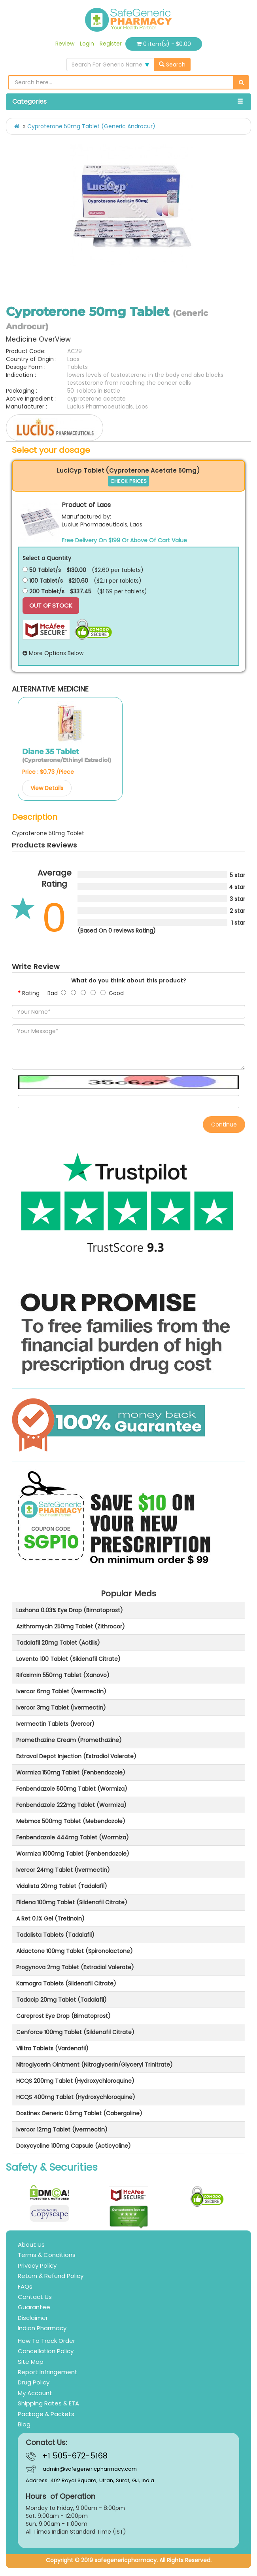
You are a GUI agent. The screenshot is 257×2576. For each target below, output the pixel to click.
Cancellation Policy (46, 2351)
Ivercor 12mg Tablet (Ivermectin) (62, 2129)
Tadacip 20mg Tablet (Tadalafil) (61, 2000)
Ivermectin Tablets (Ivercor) (55, 1724)
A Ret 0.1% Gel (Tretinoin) (50, 1919)
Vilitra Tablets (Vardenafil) (52, 2048)
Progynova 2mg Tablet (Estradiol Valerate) (75, 1967)
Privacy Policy (37, 2265)
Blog (24, 2424)
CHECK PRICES (128, 481)
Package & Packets (46, 2414)
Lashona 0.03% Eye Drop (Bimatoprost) (69, 1610)
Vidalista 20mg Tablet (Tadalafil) (61, 1886)
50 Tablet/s (42, 570)
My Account (35, 2393)
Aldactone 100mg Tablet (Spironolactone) (74, 1951)
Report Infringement (47, 2372)
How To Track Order (46, 2341)
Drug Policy (33, 2382)
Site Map (30, 2362)
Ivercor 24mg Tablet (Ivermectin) (63, 1870)
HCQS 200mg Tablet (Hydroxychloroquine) (75, 2081)
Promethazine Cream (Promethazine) (69, 1740)
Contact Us (35, 2297)
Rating (31, 993)
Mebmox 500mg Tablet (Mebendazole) (70, 1821)
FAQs (25, 2286)
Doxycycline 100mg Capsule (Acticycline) (73, 2146)
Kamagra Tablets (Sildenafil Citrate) (66, 1983)
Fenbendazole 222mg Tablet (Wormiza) (71, 1805)
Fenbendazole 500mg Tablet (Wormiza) (71, 1789)
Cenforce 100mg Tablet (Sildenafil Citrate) (75, 2032)
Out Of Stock (50, 605)
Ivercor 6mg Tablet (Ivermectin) (61, 1691)
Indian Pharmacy (42, 2328)
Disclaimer (33, 2318)
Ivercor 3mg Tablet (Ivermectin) (61, 1708)
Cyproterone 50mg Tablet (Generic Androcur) (91, 126)
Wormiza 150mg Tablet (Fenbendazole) (70, 1772)
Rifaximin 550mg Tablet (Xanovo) (63, 1675)
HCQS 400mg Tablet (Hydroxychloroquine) (75, 2097)
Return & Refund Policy (50, 2276)
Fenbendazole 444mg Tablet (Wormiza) (72, 1837)
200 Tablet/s (43, 591)
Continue (224, 1124)
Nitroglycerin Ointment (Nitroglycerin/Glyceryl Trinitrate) (94, 2065)
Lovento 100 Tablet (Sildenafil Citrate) (68, 1659)
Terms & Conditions (47, 2255)
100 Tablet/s (43, 581)
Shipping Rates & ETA (48, 2403)
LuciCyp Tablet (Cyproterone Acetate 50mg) (128, 470)
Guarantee (34, 2307)
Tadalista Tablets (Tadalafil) (55, 1935)
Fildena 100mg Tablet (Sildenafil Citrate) (71, 1902)
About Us (31, 2244)
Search (172, 64)
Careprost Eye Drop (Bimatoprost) (63, 2016)
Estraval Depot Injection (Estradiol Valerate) (76, 1756)
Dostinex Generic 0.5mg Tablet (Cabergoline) (79, 2113)
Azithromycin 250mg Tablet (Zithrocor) (70, 1626)
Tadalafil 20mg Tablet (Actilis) (58, 1643)
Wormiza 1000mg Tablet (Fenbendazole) (72, 1854)
